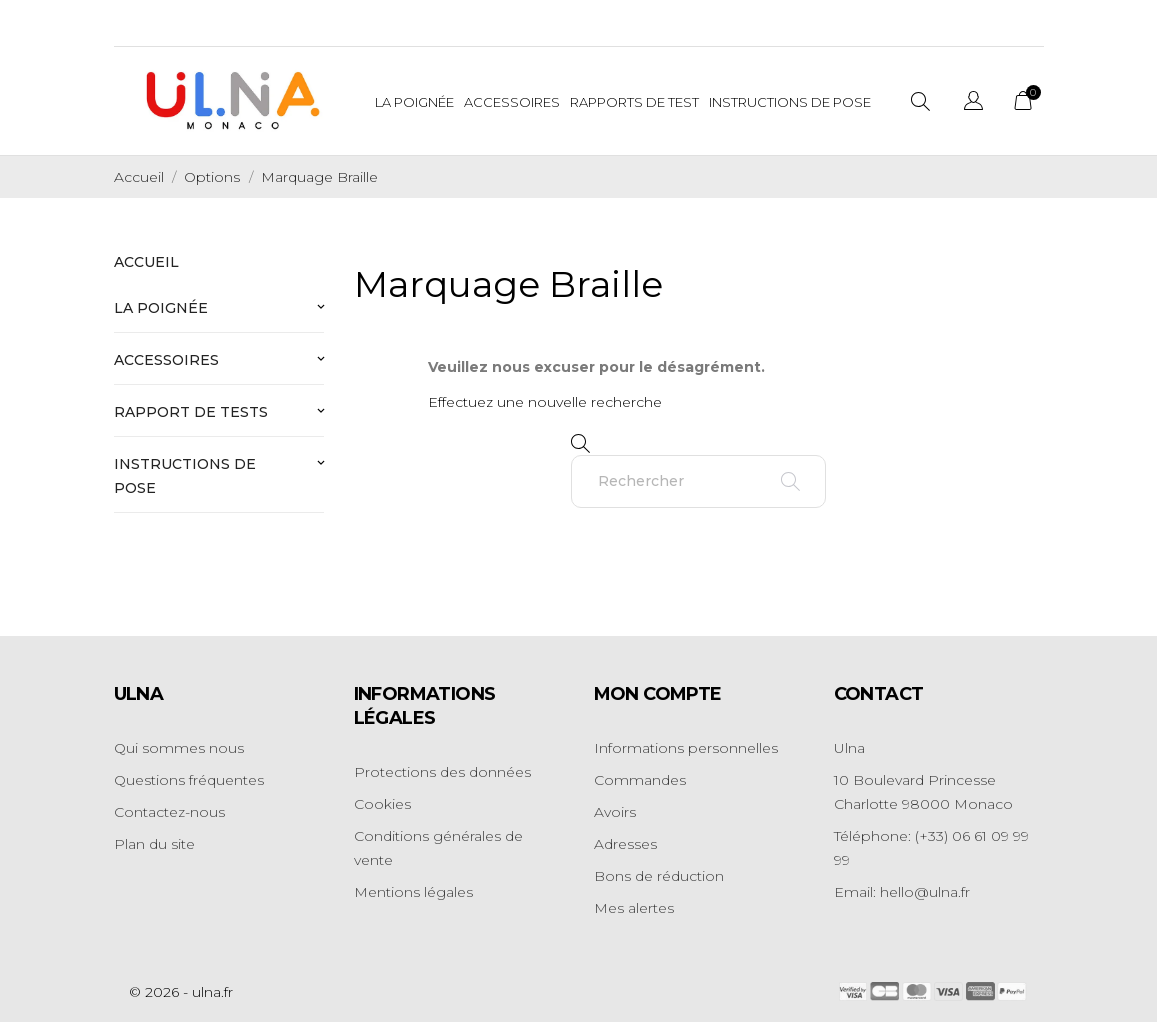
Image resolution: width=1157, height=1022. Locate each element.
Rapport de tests (191, 412)
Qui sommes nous (179, 748)
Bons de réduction (659, 876)
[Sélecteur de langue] (973, 103)
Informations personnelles (686, 748)
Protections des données (442, 772)
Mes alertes (634, 908)
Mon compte (658, 694)
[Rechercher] (698, 481)
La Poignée (414, 102)
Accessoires (512, 102)
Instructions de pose (185, 476)
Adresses (625, 844)
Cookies (382, 804)
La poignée (161, 308)
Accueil (146, 262)
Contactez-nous (169, 812)
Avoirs (615, 812)
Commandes (640, 780)
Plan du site (154, 844)
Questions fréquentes (189, 780)
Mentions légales (413, 892)
